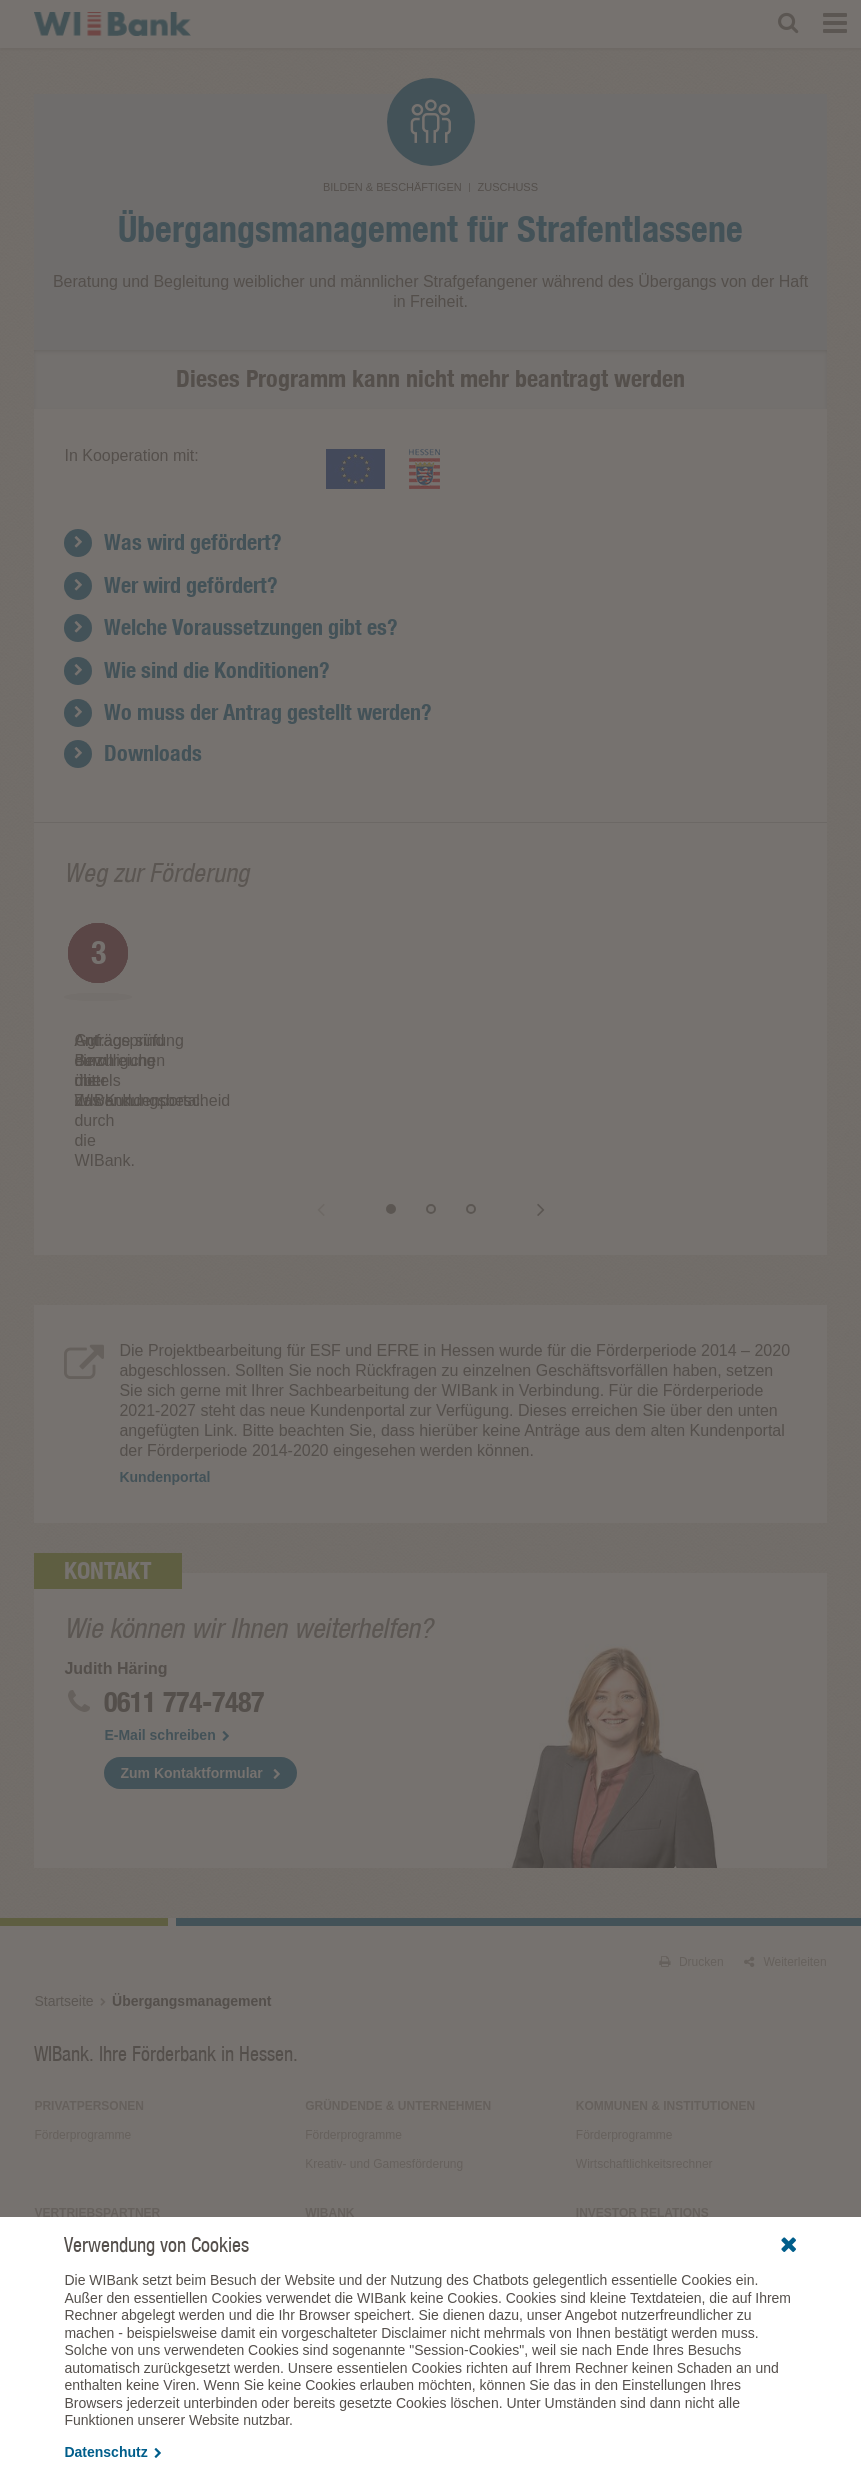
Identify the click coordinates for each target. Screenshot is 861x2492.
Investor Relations (642, 2113)
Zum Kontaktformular (191, 1673)
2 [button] (451, 1109)
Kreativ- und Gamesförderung (384, 2064)
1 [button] (411, 1109)
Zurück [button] (341, 1109)
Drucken (691, 1862)
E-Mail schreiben (166, 1635)
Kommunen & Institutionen (665, 2006)
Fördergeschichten (354, 2200)
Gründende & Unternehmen (398, 2006)
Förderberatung (346, 2142)
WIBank (329, 2113)
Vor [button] (521, 1109)
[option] (247, 1001)
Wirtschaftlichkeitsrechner (644, 2064)
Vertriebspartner (97, 2113)
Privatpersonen (89, 2006)
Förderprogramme (82, 2035)
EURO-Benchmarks (628, 2142)
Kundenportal (260, 1060)
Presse (323, 2171)
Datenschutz (112, 2452)
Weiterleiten (785, 1862)
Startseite (63, 1901)
